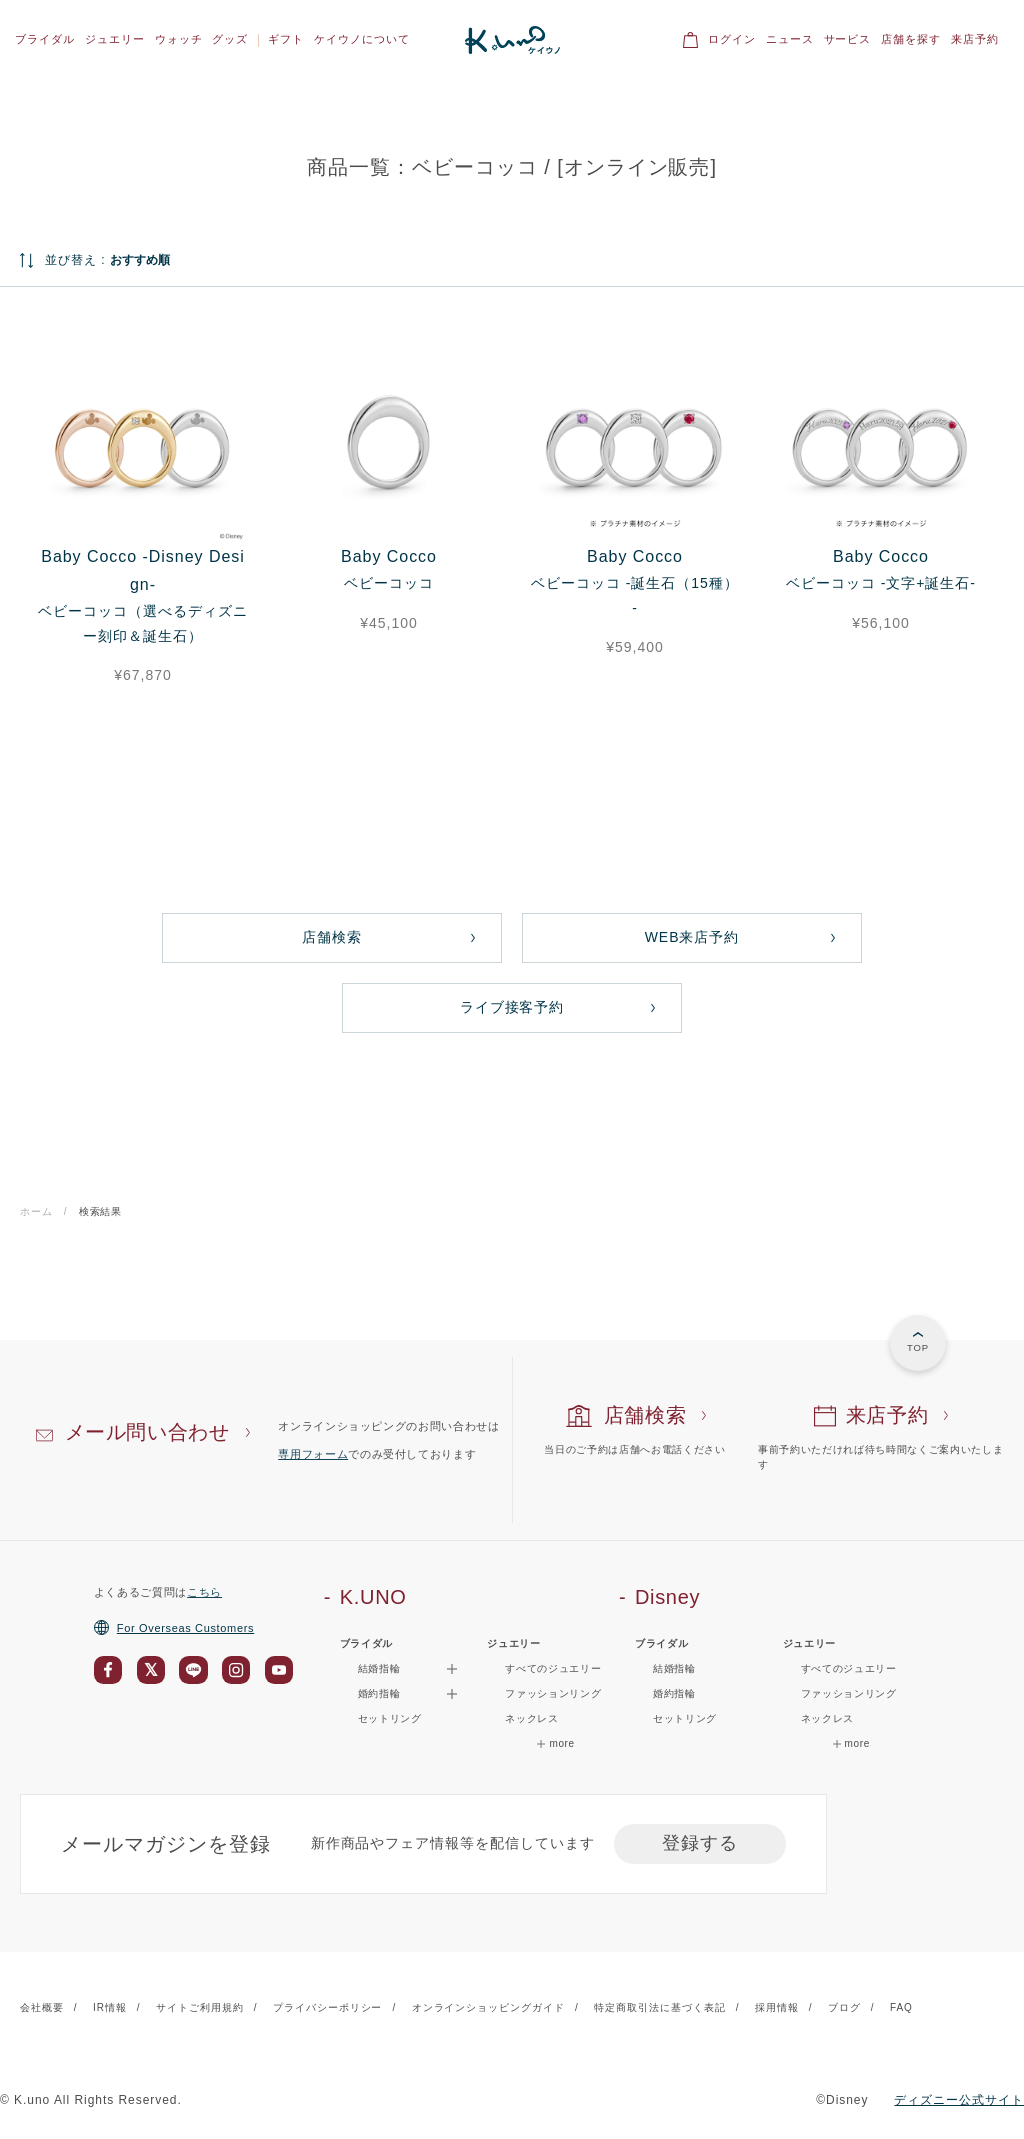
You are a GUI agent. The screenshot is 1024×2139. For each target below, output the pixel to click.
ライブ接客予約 (512, 1007)
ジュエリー (115, 39)
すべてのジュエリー (553, 1668)
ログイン (732, 39)
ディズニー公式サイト (959, 2100)
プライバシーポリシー (328, 2007)
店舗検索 (332, 937)
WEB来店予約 (692, 937)
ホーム (36, 1211)
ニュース (790, 39)
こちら (204, 1592)
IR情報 (110, 2007)
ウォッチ (179, 39)
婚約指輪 (674, 1693)
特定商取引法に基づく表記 (660, 2007)
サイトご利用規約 (200, 2007)
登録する (700, 1843)
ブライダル (45, 39)
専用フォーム (313, 1454)
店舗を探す (911, 39)
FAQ (901, 2007)
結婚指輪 (674, 1668)
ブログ (844, 2007)
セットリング (390, 1718)
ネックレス (531, 1718)
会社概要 (42, 2007)
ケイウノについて (362, 39)
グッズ (230, 39)
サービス (848, 39)
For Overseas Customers (174, 1628)
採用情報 (777, 2007)
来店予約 (975, 39)
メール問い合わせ (147, 1432)
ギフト (286, 39)
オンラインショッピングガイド (488, 2007)
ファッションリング (553, 1693)
